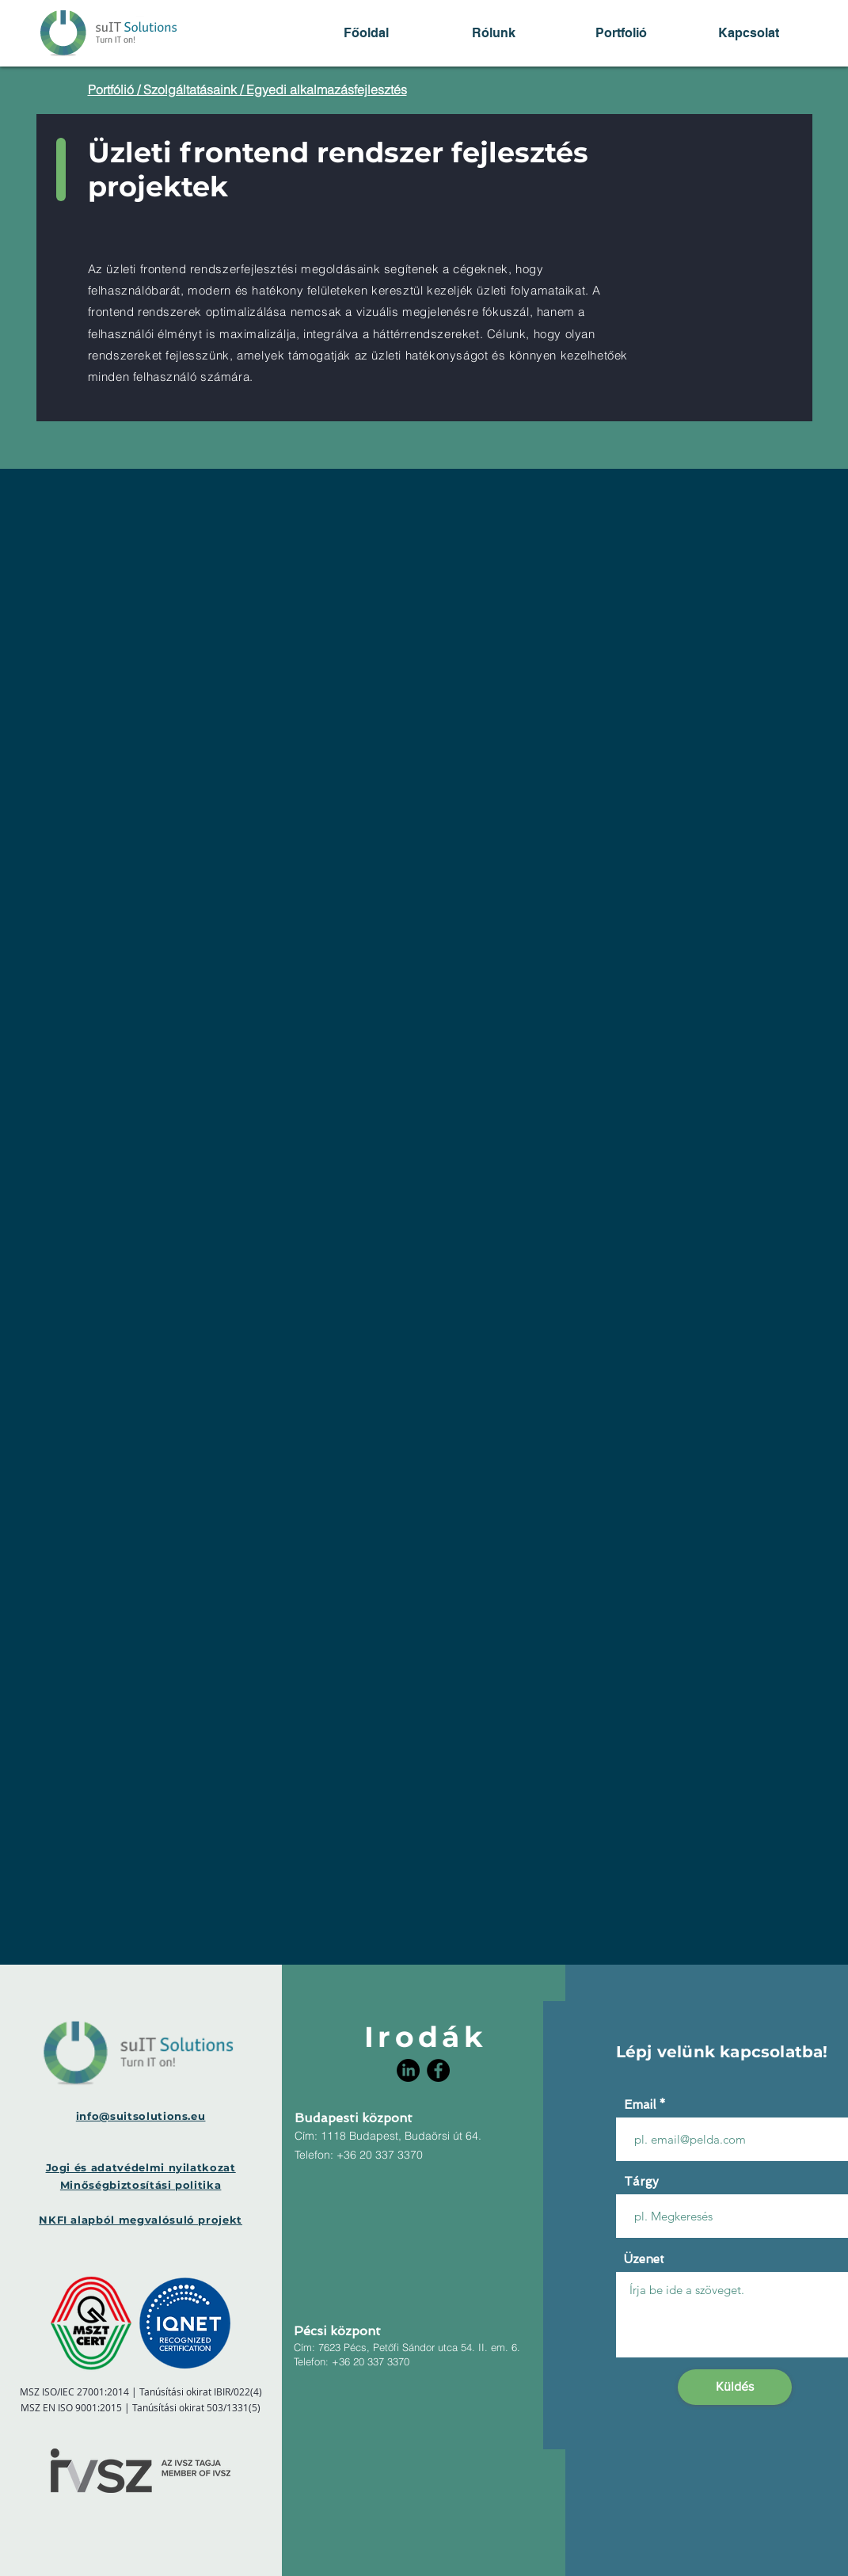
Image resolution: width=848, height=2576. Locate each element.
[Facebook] (438, 2070)
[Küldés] (735, 2387)
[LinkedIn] (408, 2070)
